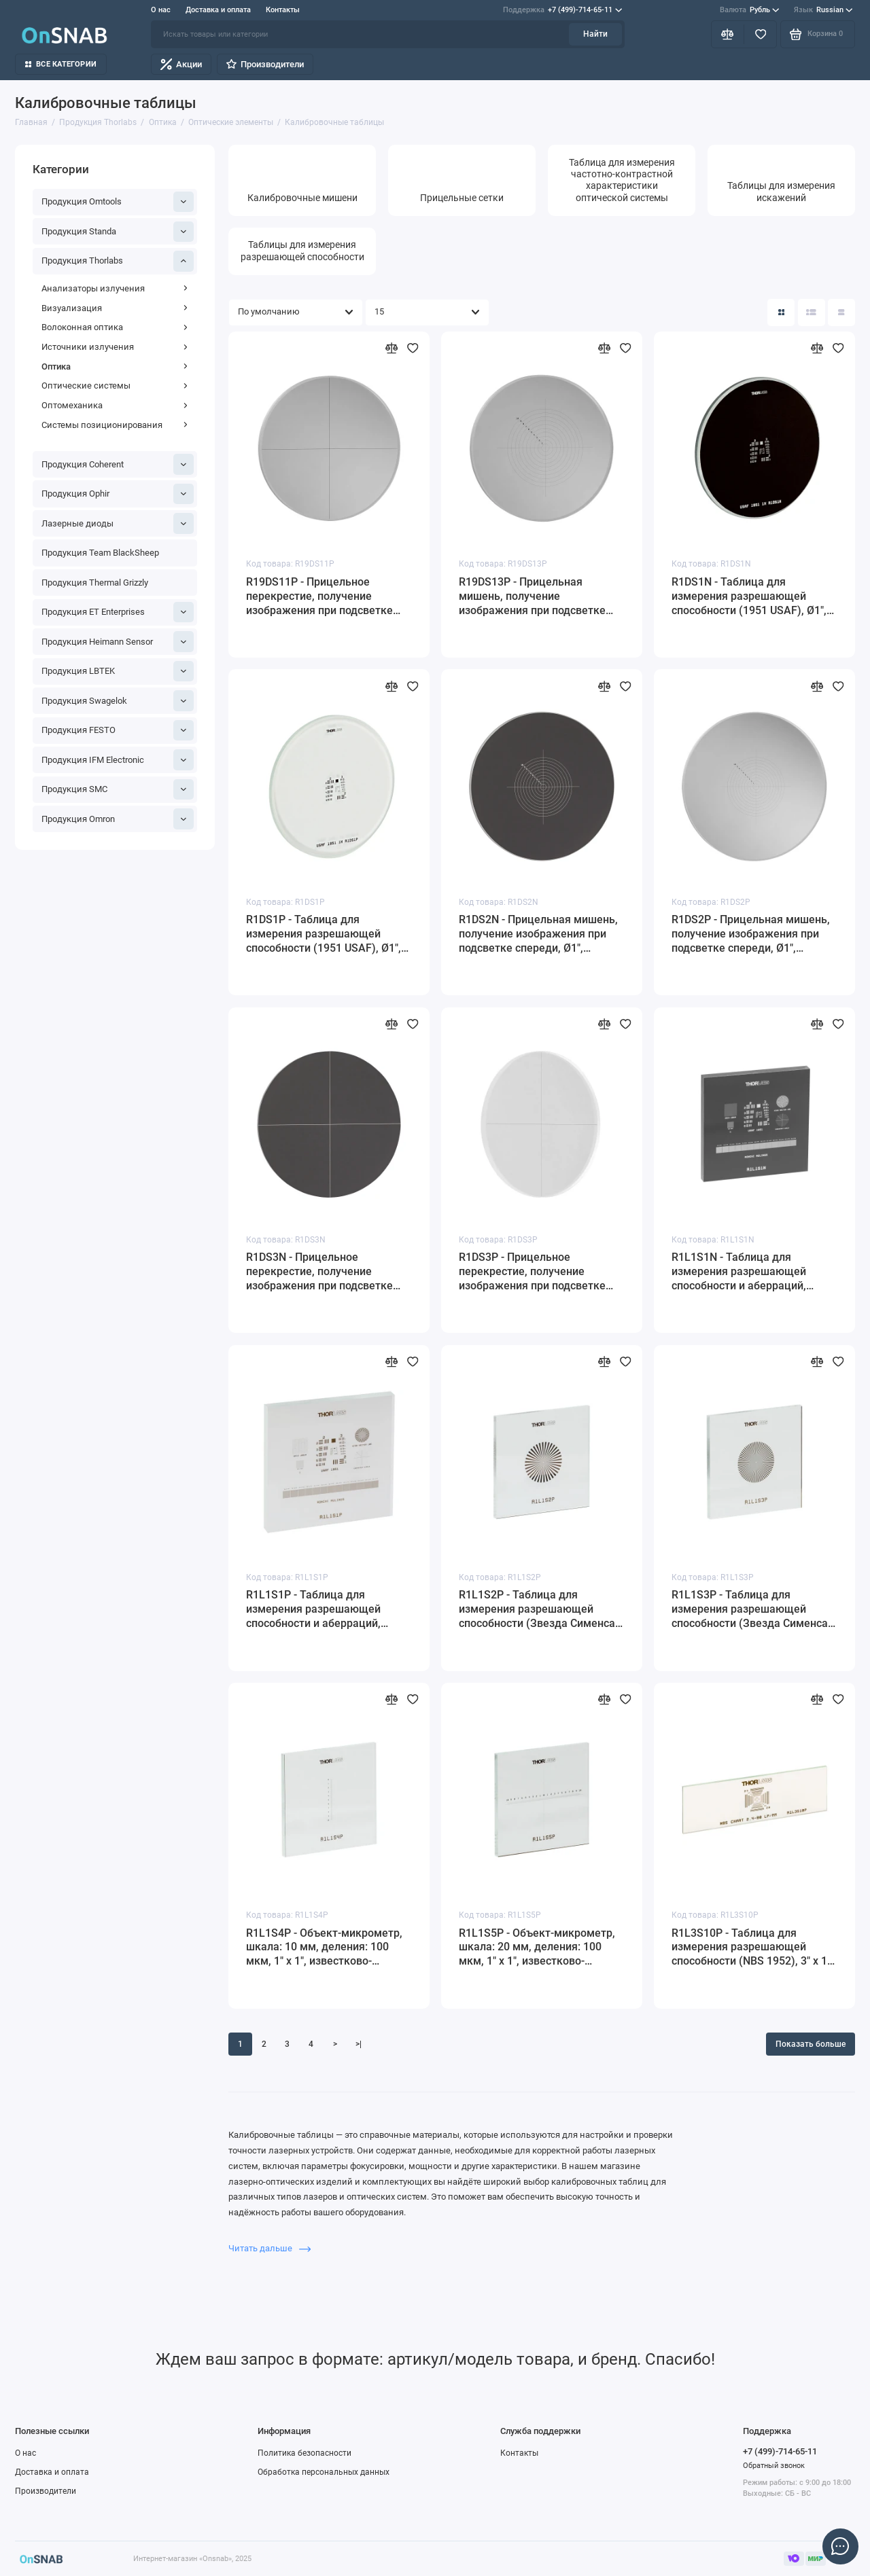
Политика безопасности (304, 2453)
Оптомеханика (114, 405)
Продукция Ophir (117, 494)
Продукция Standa (117, 231)
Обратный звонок (774, 2465)
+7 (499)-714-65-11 (562, 10)
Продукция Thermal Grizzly (94, 582)
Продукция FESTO (117, 730)
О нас (161, 9)
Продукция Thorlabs (117, 261)
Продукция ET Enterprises (117, 612)
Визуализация (114, 308)
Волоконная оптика (114, 327)
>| (358, 2044)
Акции (181, 64)
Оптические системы (114, 385)
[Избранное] (760, 34)
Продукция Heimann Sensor (117, 641)
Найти (595, 34)
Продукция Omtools (117, 202)
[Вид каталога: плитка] (781, 312)
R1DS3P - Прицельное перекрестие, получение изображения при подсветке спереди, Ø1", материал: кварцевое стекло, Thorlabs (532, 1272)
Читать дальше (269, 2248)
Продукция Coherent (117, 464)
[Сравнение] (728, 34)
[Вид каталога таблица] (841, 312)
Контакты (283, 9)
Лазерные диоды (117, 523)
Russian (823, 10)
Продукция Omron (117, 818)
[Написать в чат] (840, 2546)
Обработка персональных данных (323, 2472)
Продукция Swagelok (117, 700)
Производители (264, 64)
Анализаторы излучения (114, 288)
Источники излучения (114, 347)
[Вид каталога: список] (811, 312)
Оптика (114, 366)
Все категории (61, 64)
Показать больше (811, 2044)
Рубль (750, 10)
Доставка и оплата (218, 9)
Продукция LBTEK (117, 671)
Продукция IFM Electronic (117, 759)
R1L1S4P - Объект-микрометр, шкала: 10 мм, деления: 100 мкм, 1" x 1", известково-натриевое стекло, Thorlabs (324, 1948)
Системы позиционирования (114, 425)
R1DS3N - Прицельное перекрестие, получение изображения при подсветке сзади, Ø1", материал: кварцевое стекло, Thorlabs (319, 1272)
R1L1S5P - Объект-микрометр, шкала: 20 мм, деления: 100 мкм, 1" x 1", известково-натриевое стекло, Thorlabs (537, 1948)
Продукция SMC (117, 789)
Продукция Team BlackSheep (100, 553)
